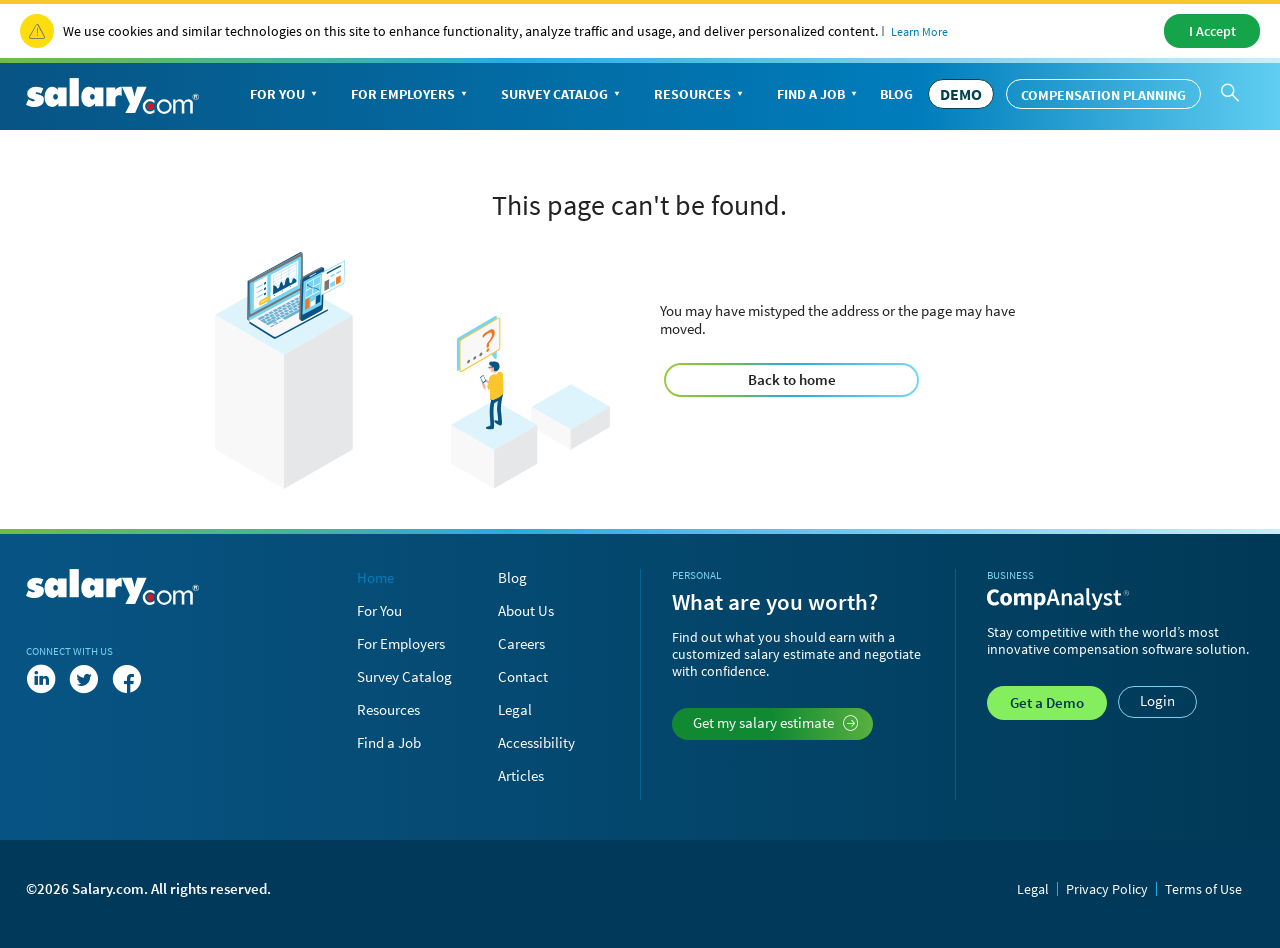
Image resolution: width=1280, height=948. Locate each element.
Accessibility (536, 742)
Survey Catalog (562, 95)
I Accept (1212, 31)
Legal (515, 709)
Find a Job (819, 95)
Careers (521, 643)
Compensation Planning (1103, 95)
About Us (526, 610)
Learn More (919, 31)
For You (285, 95)
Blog (896, 94)
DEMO (961, 94)
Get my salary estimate (775, 722)
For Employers (411, 95)
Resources (700, 95)
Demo (1047, 702)
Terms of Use (1203, 889)
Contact (523, 676)
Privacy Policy (1107, 889)
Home (375, 577)
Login (1157, 700)
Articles (521, 775)
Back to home (792, 379)
